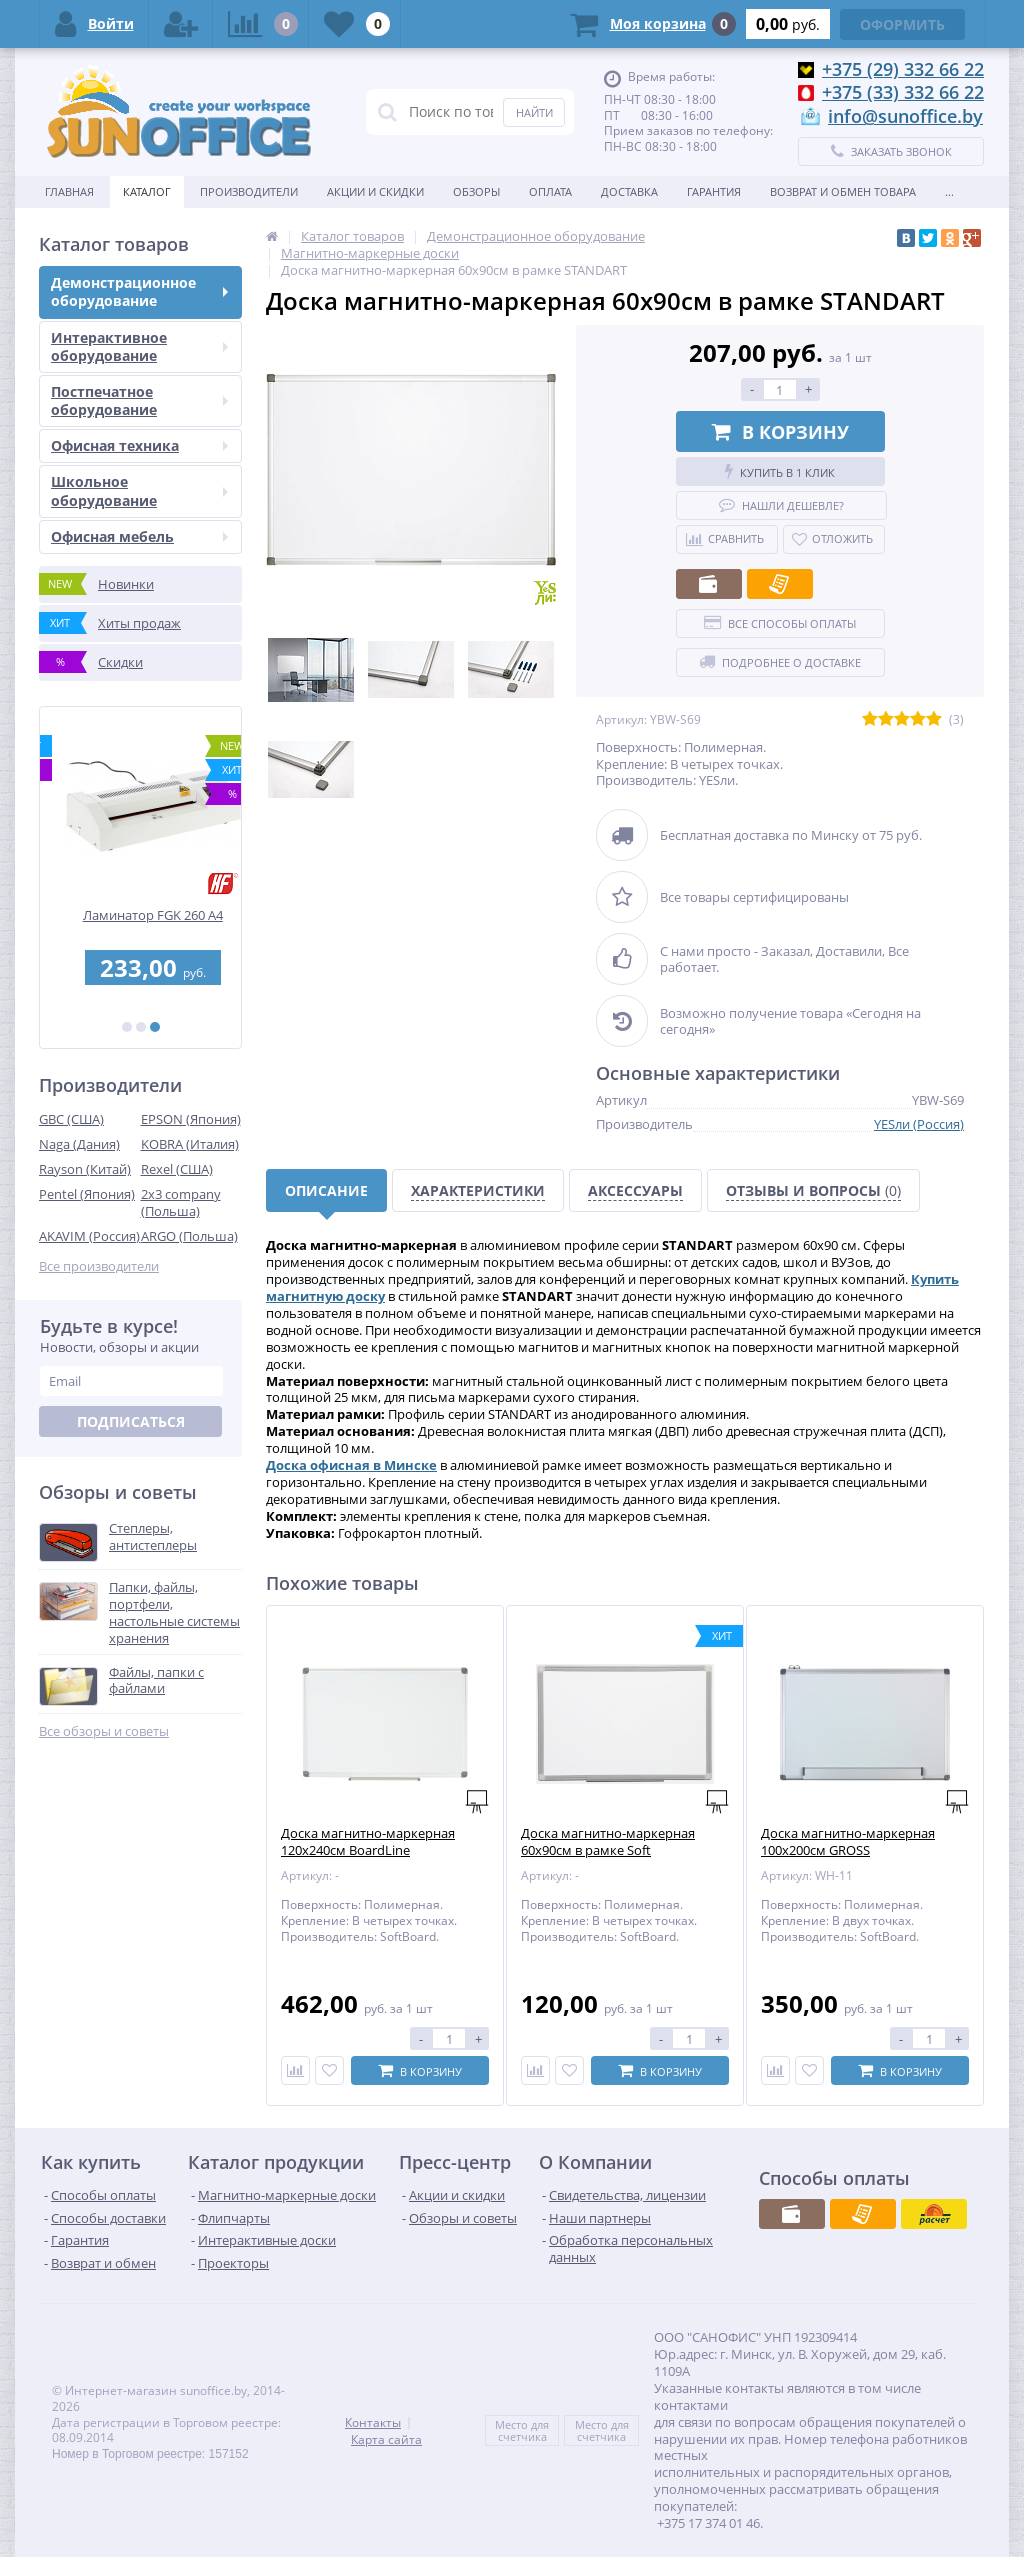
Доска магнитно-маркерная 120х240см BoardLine (368, 1842)
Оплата (550, 191)
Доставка (629, 191)
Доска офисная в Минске (351, 1465)
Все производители (99, 1266)
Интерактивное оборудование (139, 346)
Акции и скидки (375, 191)
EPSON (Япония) (191, 1119)
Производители (249, 191)
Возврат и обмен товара (843, 191)
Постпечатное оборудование (139, 400)
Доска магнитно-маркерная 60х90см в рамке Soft (608, 1842)
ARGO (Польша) (189, 1236)
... (949, 191)
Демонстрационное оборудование (139, 291)
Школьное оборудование (139, 490)
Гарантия (714, 191)
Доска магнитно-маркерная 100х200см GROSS (848, 1842)
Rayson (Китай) (85, 1169)
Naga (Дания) (79, 1144)
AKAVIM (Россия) (89, 1236)
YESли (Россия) (919, 1124)
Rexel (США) (177, 1169)
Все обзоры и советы (104, 1731)
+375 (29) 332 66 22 (903, 69)
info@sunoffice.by (905, 116)
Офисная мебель (139, 536)
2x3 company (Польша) (181, 1202)
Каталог (147, 191)
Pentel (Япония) (87, 1194)
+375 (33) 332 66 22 (903, 92)
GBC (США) (71, 1119)
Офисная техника (139, 445)
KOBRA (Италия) (190, 1144)
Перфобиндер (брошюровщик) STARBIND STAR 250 (141, 923)
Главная (69, 191)
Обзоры (476, 191)
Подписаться (131, 1421)
